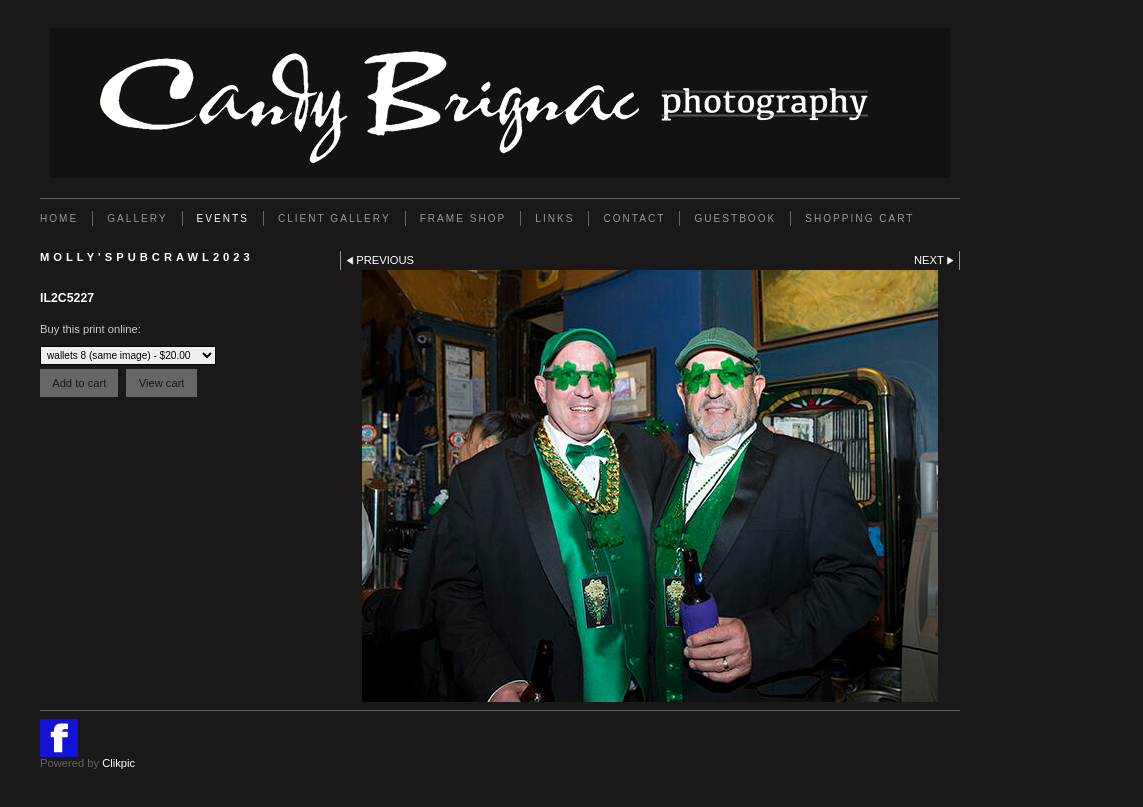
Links (554, 218)
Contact (634, 218)
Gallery (137, 218)
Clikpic (118, 763)
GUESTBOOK (735, 218)
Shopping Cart (859, 218)
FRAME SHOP (463, 218)
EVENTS (223, 218)
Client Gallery (334, 218)
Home (59, 218)
